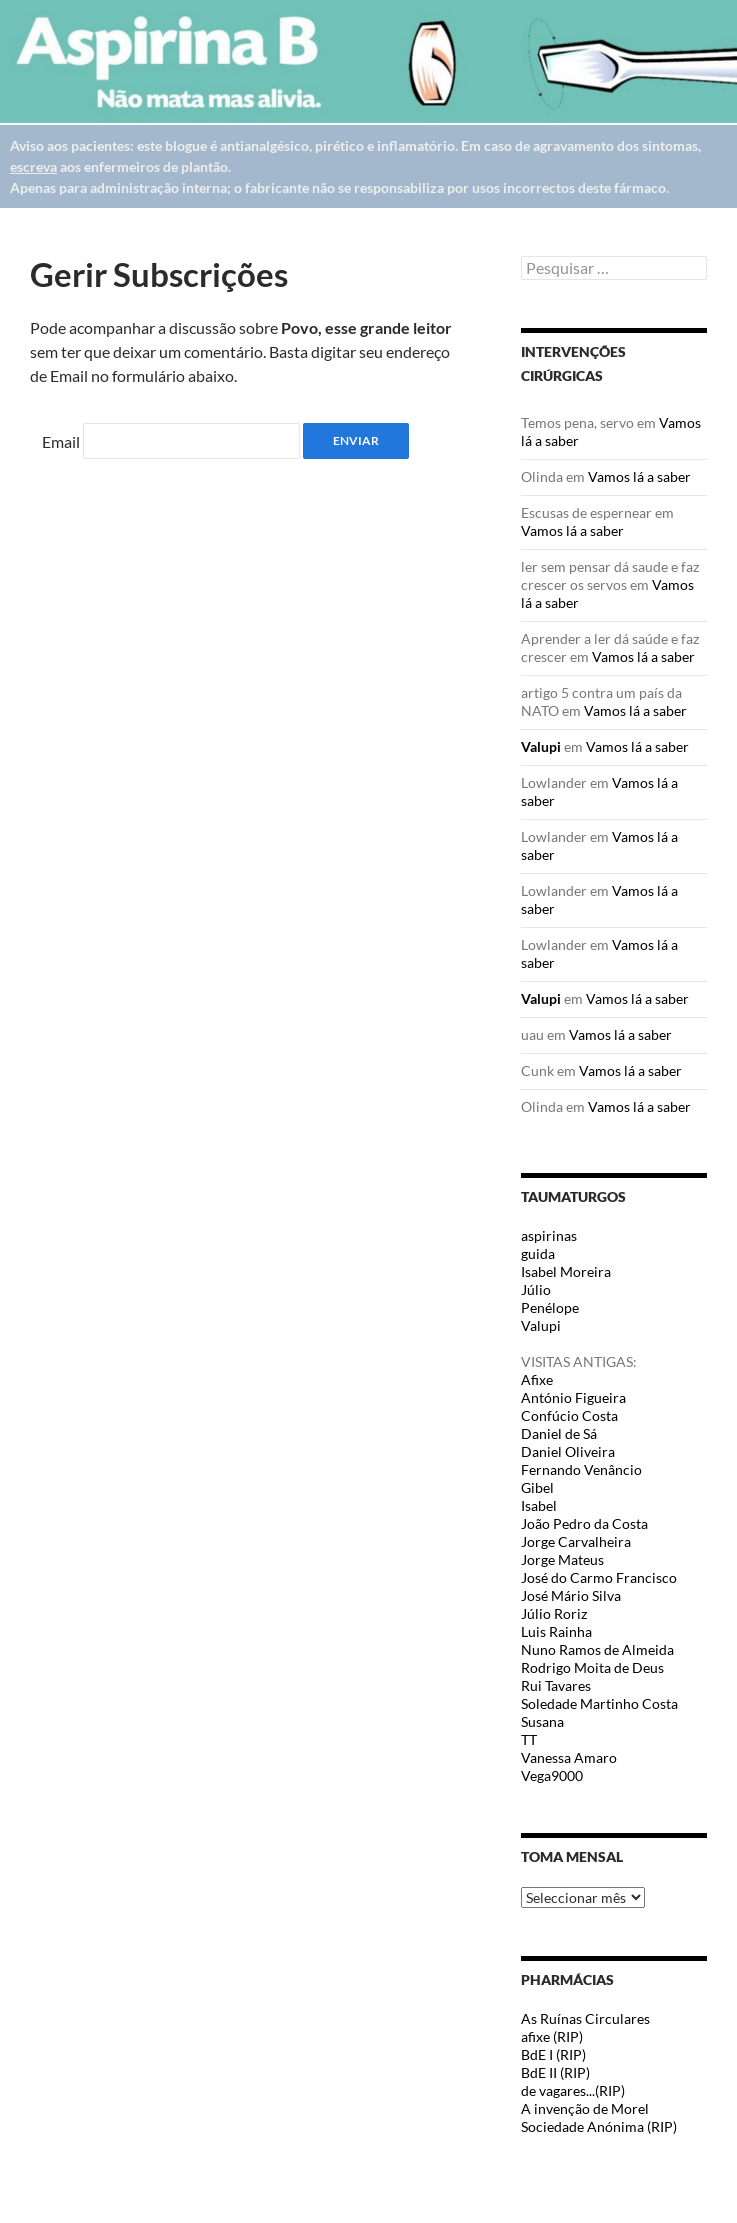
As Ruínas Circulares (585, 2018)
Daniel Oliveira (568, 1451)
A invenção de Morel (585, 2108)
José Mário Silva (571, 1595)
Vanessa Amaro (569, 1757)
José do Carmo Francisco (599, 1577)
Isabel (539, 1505)
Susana (542, 1721)
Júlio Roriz (554, 1613)
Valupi (541, 746)
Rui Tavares (556, 1685)
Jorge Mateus (562, 1559)
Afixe (537, 1379)
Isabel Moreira (566, 1271)
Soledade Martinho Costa (599, 1703)
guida (538, 1253)
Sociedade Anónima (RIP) (599, 2126)
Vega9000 (552, 1775)
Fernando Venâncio (581, 1469)
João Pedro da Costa (584, 1523)
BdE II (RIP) (555, 2072)
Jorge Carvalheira (576, 1541)
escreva (33, 166)
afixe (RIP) (552, 2036)
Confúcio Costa (569, 1415)
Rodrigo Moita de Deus (592, 1667)
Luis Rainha (556, 1631)
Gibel (537, 1487)
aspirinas (549, 1235)
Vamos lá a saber (639, 476)
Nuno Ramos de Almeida (597, 1649)
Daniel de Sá (559, 1433)
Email (61, 441)
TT (529, 1739)
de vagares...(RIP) (573, 2090)
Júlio (536, 1289)
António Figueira (573, 1397)
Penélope (550, 1307)
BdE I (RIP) (553, 2054)
